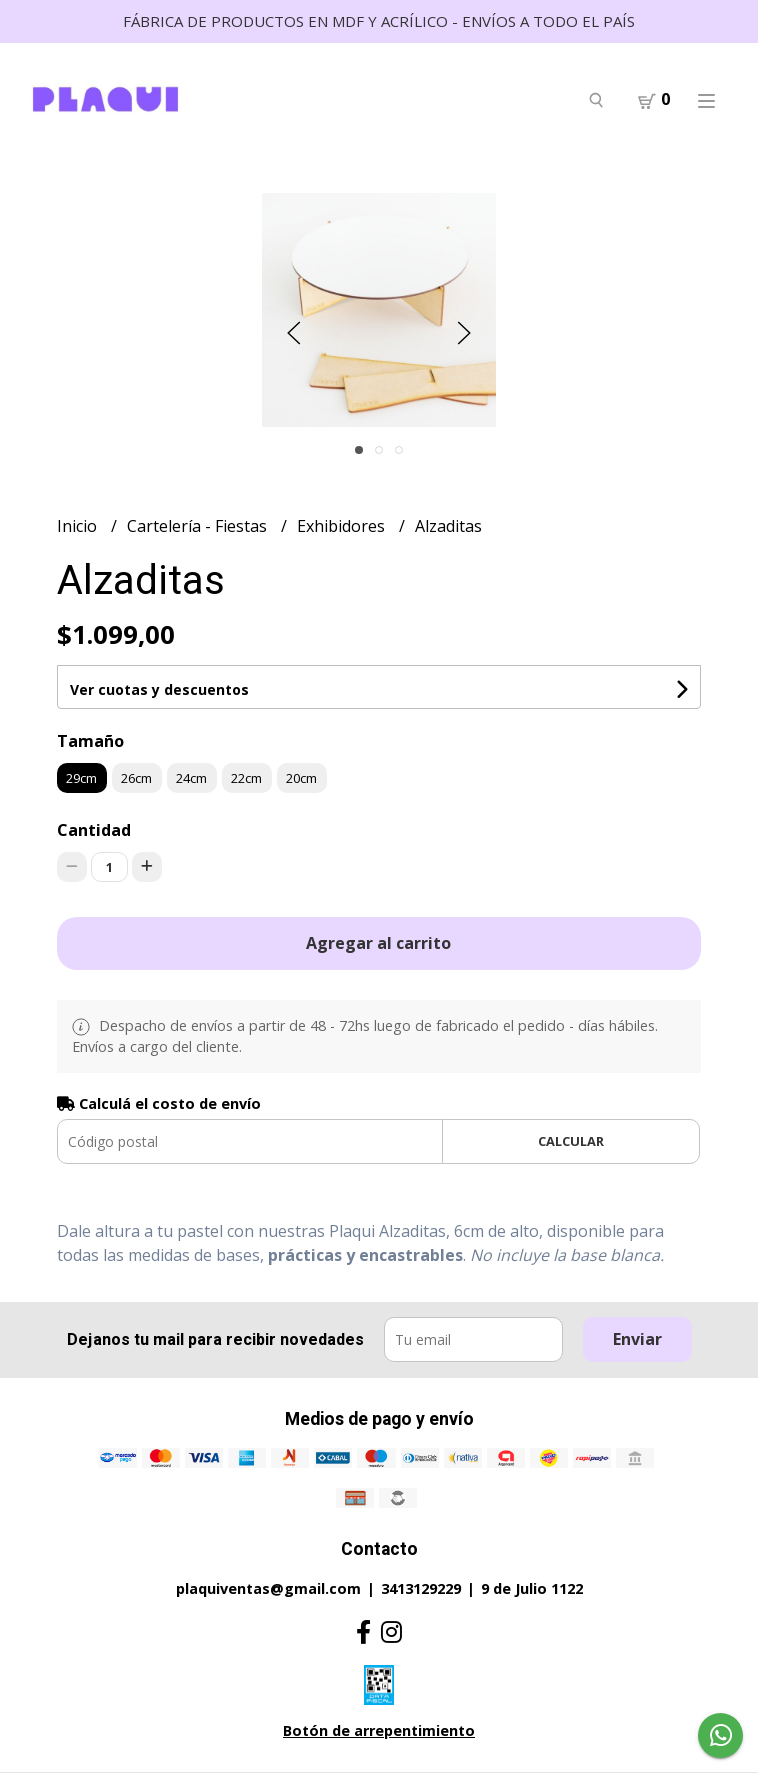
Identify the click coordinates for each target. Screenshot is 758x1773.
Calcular (571, 1141)
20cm (301, 778)
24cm (191, 778)
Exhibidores (343, 526)
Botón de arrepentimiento (379, 1730)
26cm (136, 778)
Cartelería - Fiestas (199, 526)
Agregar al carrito (378, 943)
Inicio (79, 526)
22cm (246, 778)
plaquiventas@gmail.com (268, 1588)
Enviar (637, 1339)
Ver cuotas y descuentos (159, 689)
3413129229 (421, 1588)
